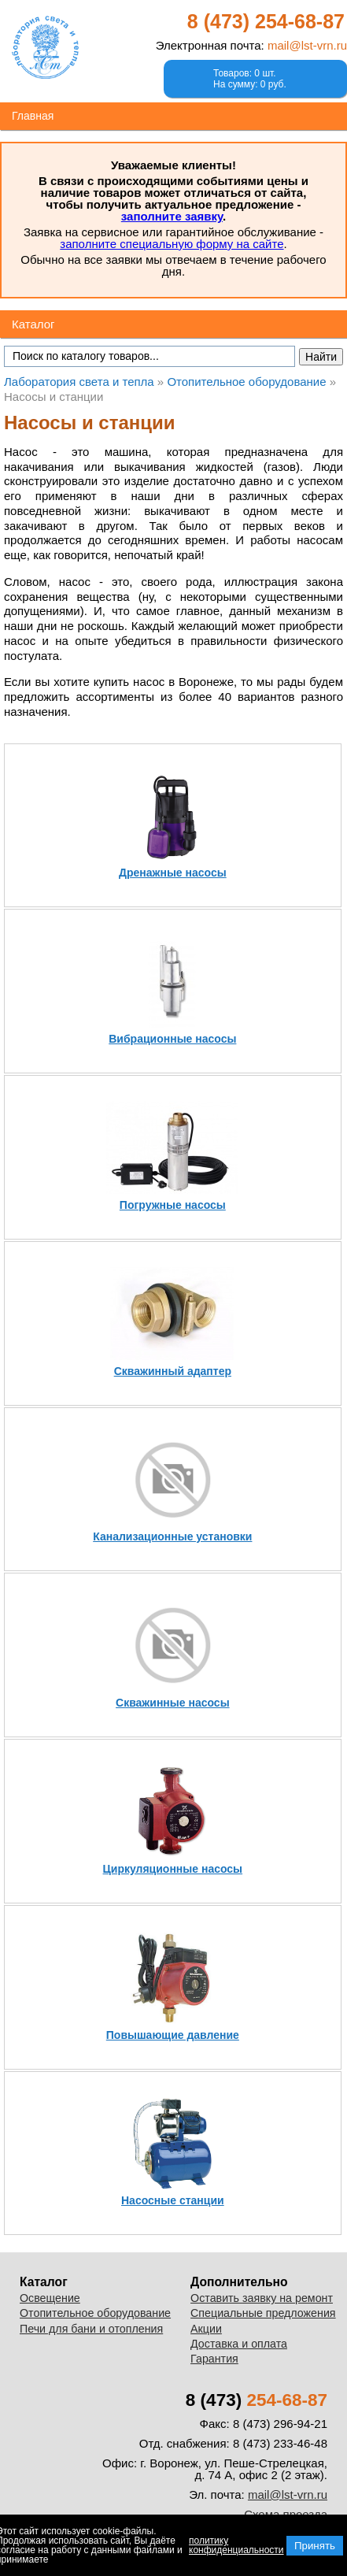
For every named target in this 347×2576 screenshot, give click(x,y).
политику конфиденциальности (236, 2545)
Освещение (50, 2298)
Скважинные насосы (173, 1702)
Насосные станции (172, 2200)
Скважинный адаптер (172, 1371)
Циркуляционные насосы (173, 1869)
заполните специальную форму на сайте (171, 243)
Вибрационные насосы (172, 1038)
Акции (206, 2328)
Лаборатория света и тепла (45, 47)
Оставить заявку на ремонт (261, 2298)
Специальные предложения (263, 2313)
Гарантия (214, 2358)
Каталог (33, 324)
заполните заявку (172, 216)
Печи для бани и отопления (91, 2328)
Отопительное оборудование (95, 2313)
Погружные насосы (173, 1205)
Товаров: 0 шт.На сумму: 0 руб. (249, 79)
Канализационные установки (172, 1536)
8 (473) (266, 21)
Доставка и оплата (238, 2343)
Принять (314, 2546)
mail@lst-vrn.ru (307, 45)
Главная (33, 115)
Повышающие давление (172, 2035)
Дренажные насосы (173, 872)
